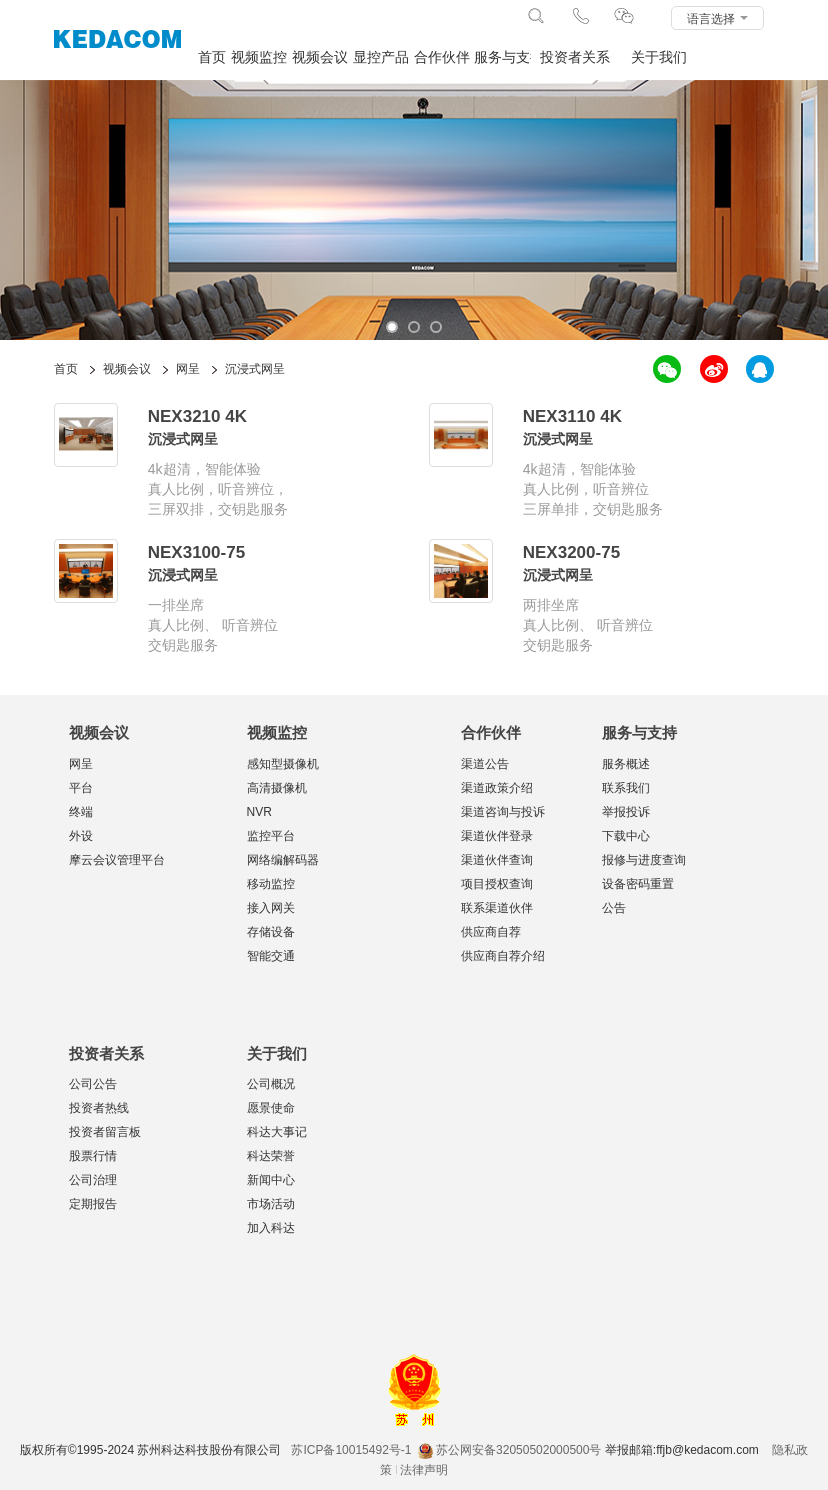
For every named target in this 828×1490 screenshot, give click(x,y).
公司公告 (93, 1084)
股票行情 (93, 1156)
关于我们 (659, 57)
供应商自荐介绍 (503, 956)
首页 (212, 57)
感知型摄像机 (283, 764)
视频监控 (259, 57)
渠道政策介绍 (497, 788)
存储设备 (271, 932)
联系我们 (626, 788)
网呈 (81, 764)
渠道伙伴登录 (497, 836)
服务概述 (626, 764)
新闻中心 (271, 1180)
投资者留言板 (105, 1132)
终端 (81, 812)
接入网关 (271, 908)
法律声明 (424, 1470)
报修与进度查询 (644, 860)
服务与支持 (503, 57)
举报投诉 (626, 812)
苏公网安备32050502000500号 (509, 1450)
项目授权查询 (497, 884)
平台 (81, 788)
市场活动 (271, 1204)
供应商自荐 (491, 932)
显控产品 (381, 57)
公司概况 (271, 1084)
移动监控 (271, 884)
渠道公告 (485, 764)
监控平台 (271, 836)
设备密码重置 (638, 884)
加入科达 (271, 1228)
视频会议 (320, 57)
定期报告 (93, 1204)
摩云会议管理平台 (117, 860)
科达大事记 (277, 1132)
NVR (259, 812)
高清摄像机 (277, 788)
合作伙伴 (442, 57)
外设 (81, 836)
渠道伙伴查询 (497, 860)
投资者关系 (575, 57)
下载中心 (626, 836)
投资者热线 (99, 1108)
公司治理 (93, 1180)
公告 (614, 908)
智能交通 (271, 956)
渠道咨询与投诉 (503, 812)
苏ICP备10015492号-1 (351, 1450)
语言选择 (717, 19)
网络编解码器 (283, 860)
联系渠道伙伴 (497, 908)
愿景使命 (271, 1108)
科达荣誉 (271, 1156)
